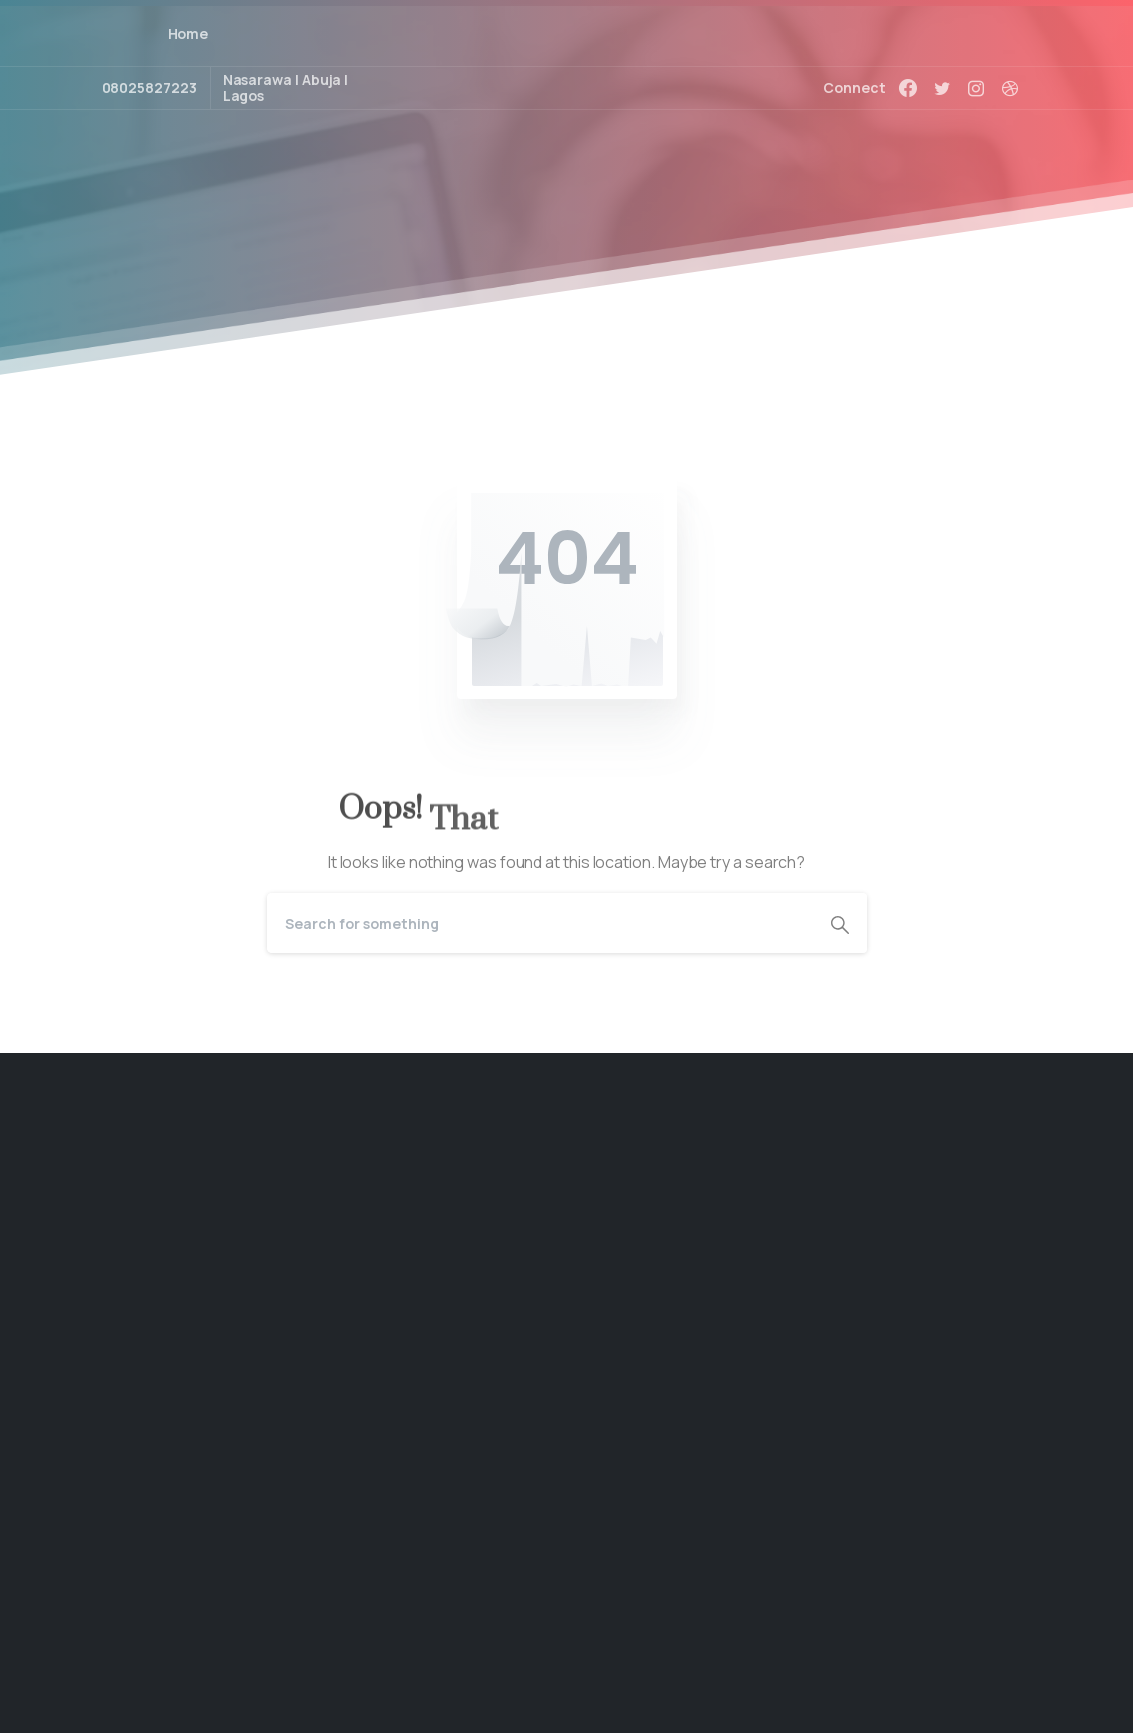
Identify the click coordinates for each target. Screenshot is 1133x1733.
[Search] (540, 923)
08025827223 (149, 87)
